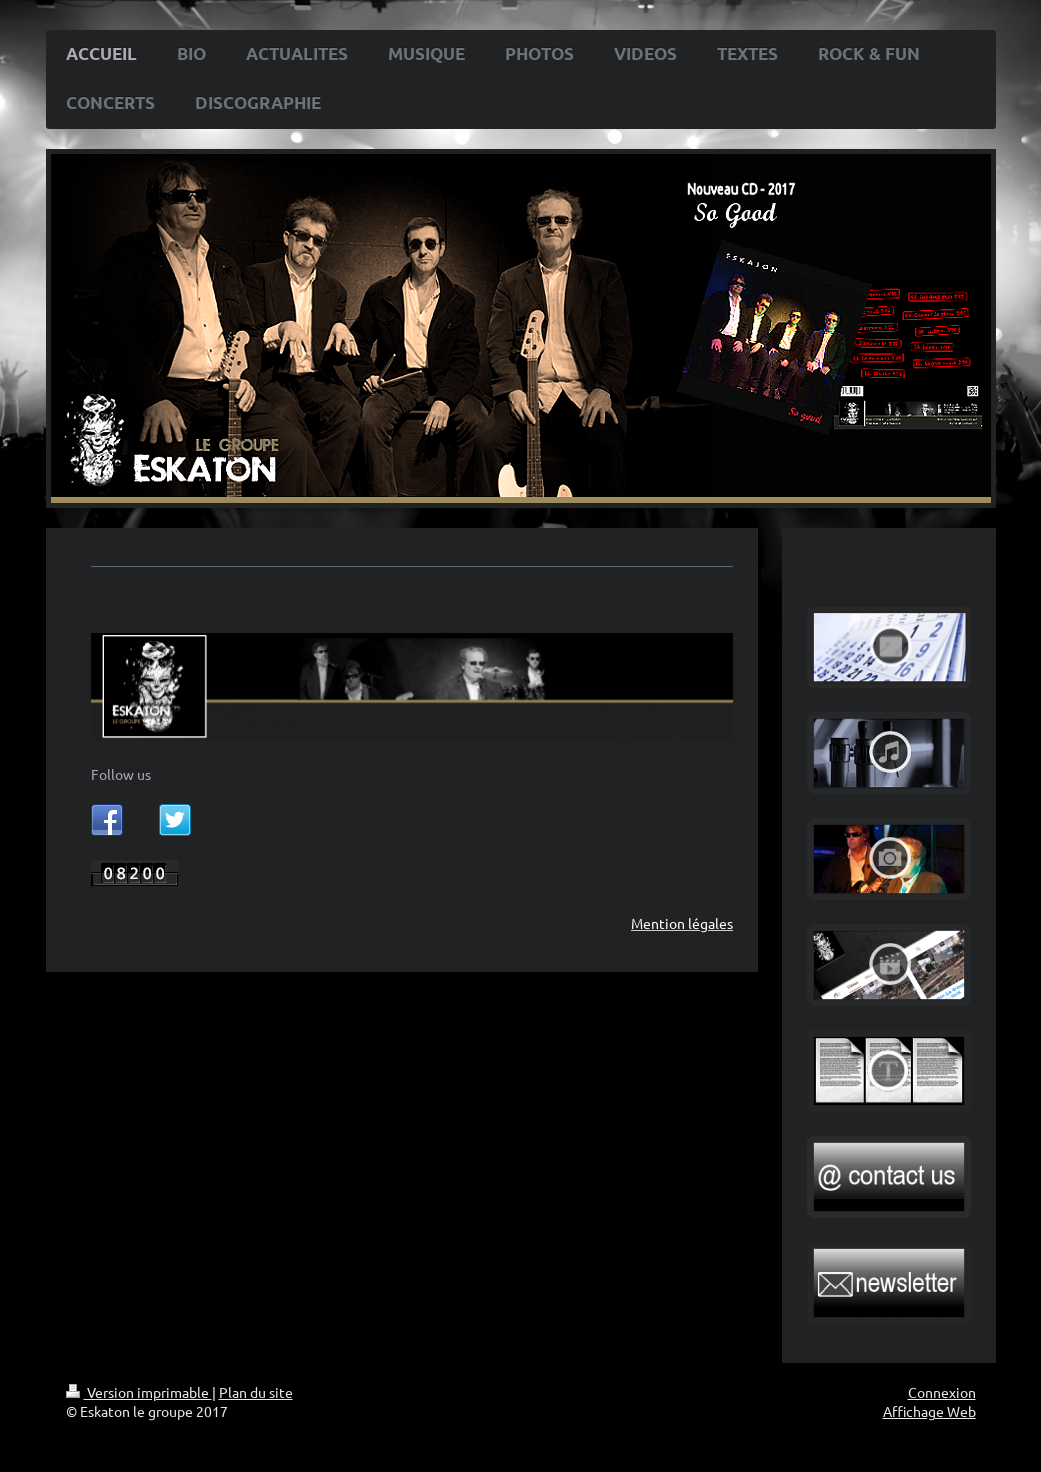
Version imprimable (139, 1392)
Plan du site (256, 1392)
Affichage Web (929, 1411)
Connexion (942, 1392)
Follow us (121, 774)
